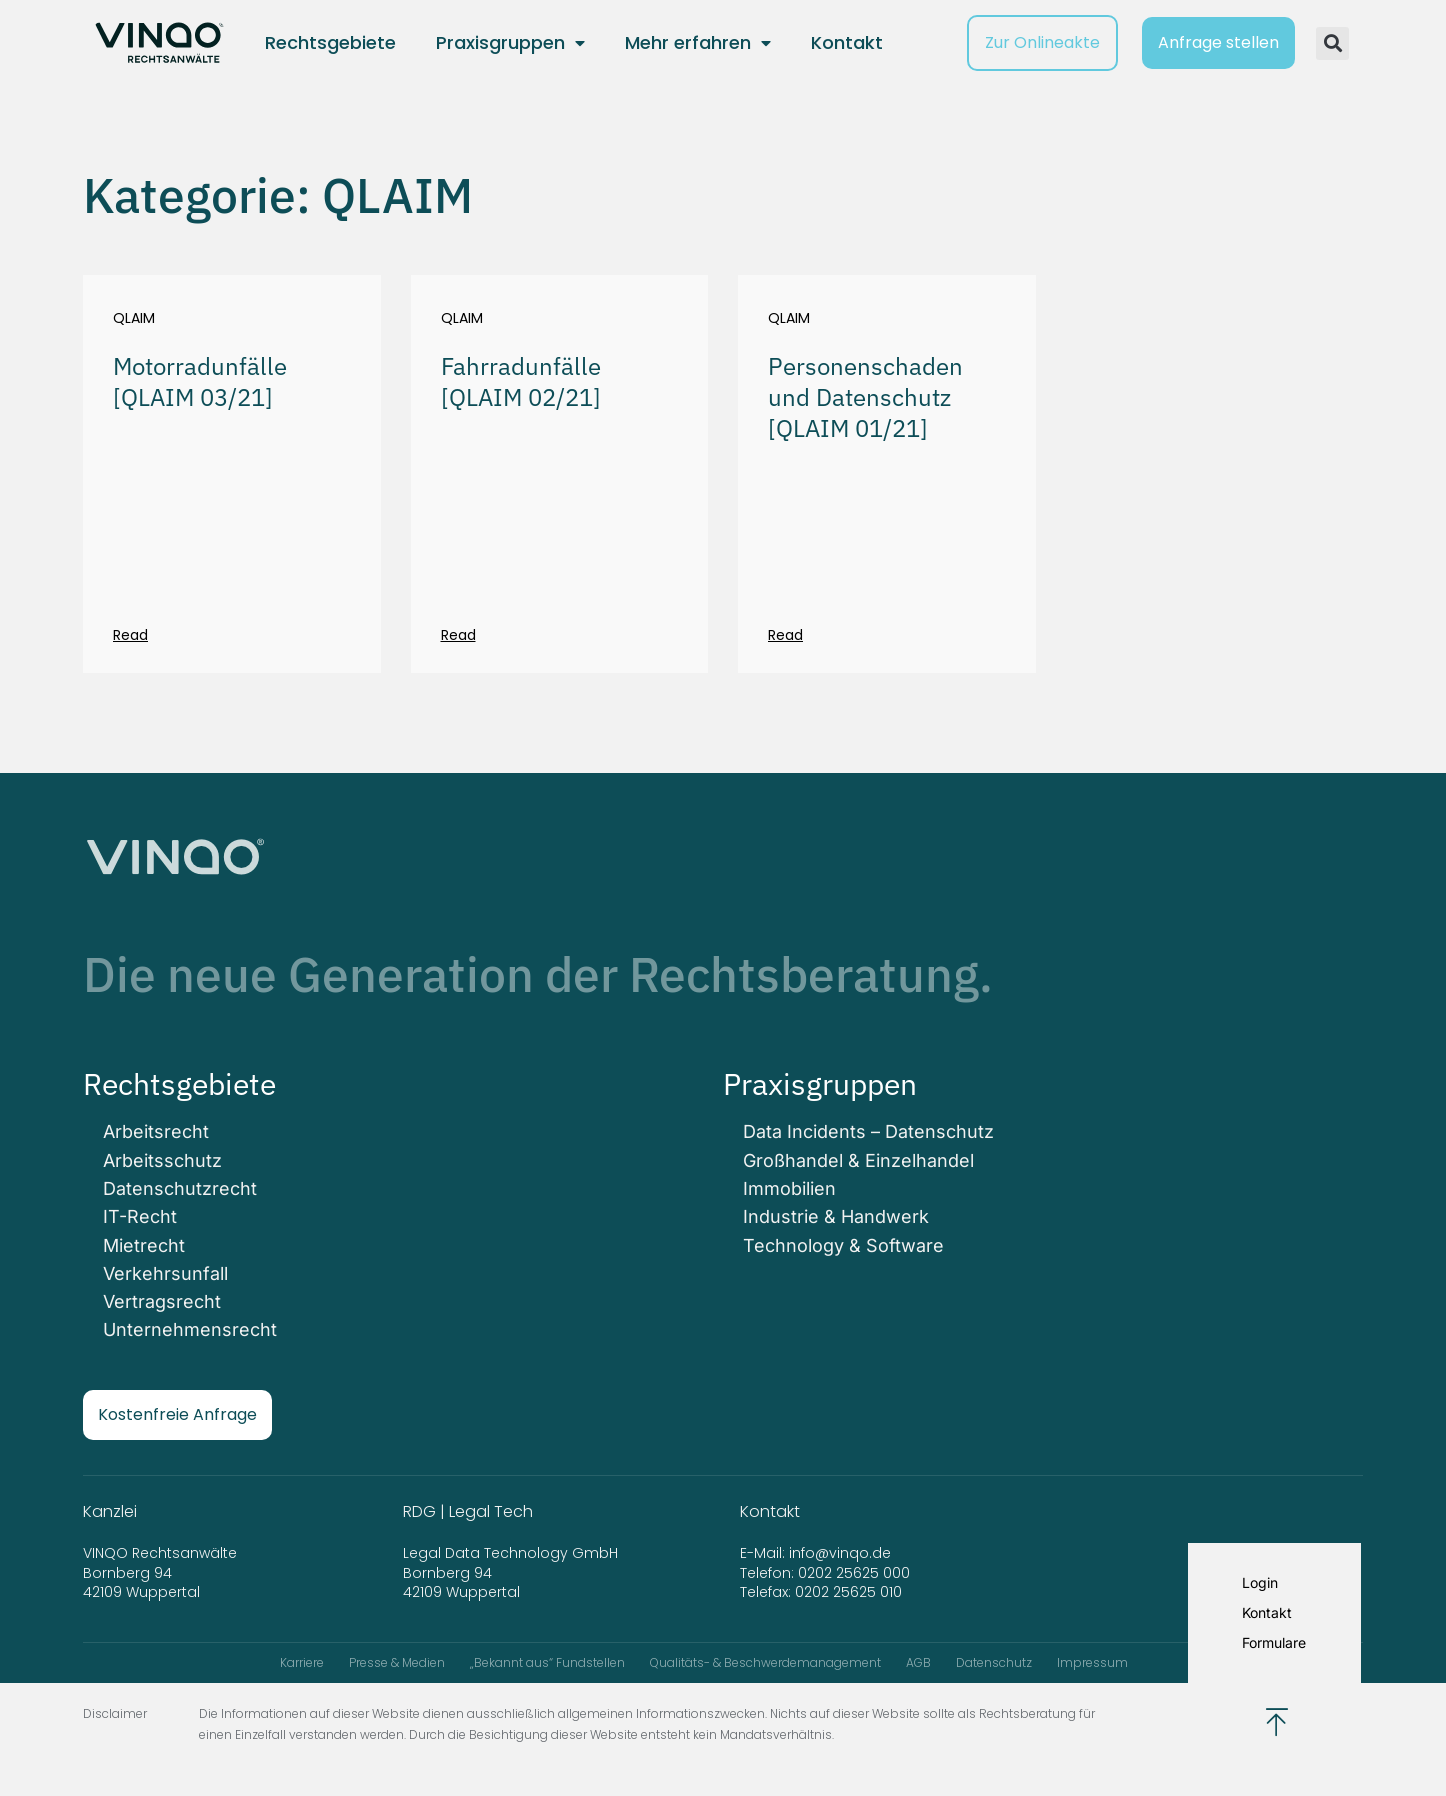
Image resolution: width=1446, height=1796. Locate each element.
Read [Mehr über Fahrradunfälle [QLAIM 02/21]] (458, 635)
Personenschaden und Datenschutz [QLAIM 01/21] (865, 397)
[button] (1332, 43)
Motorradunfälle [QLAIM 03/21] (200, 381)
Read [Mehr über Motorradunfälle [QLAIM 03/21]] (130, 635)
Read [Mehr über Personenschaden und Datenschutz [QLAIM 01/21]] (785, 635)
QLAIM (134, 318)
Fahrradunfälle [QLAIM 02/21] (521, 381)
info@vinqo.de (842, 1552)
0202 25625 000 (854, 1572)
